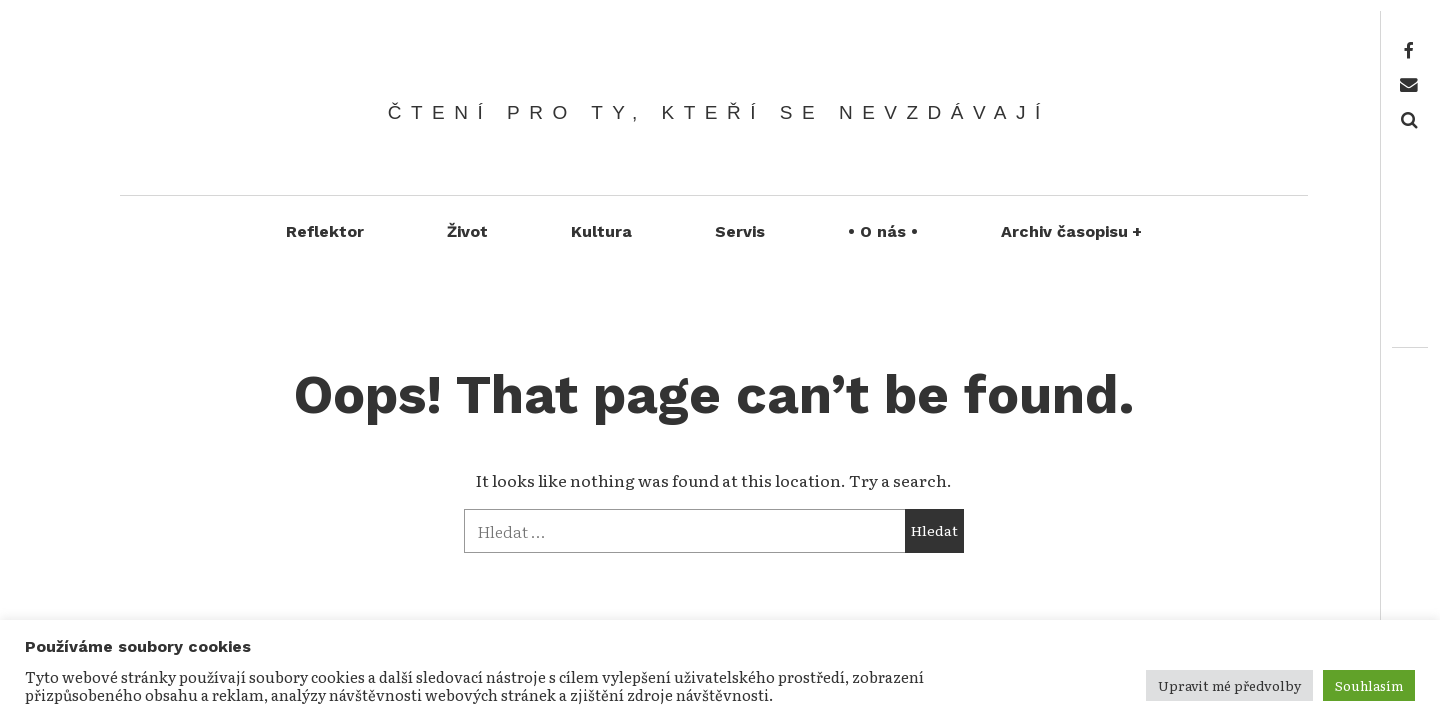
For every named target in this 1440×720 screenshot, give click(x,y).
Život (467, 231)
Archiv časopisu (1072, 231)
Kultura (601, 231)
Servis (740, 231)
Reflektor (325, 231)
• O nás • (883, 231)
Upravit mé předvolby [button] (1229, 685)
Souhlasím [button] (1369, 685)
